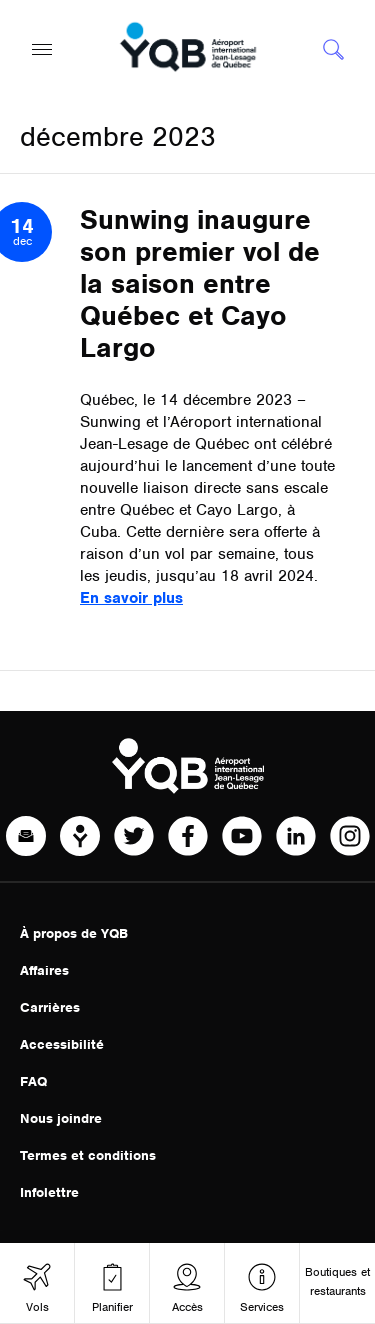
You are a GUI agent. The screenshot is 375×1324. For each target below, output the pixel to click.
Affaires (44, 970)
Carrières (50, 1007)
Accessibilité (62, 1044)
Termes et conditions (88, 1155)
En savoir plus (131, 598)
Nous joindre (61, 1118)
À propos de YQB (74, 933)
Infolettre (49, 1192)
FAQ (33, 1081)
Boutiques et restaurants (337, 1281)
